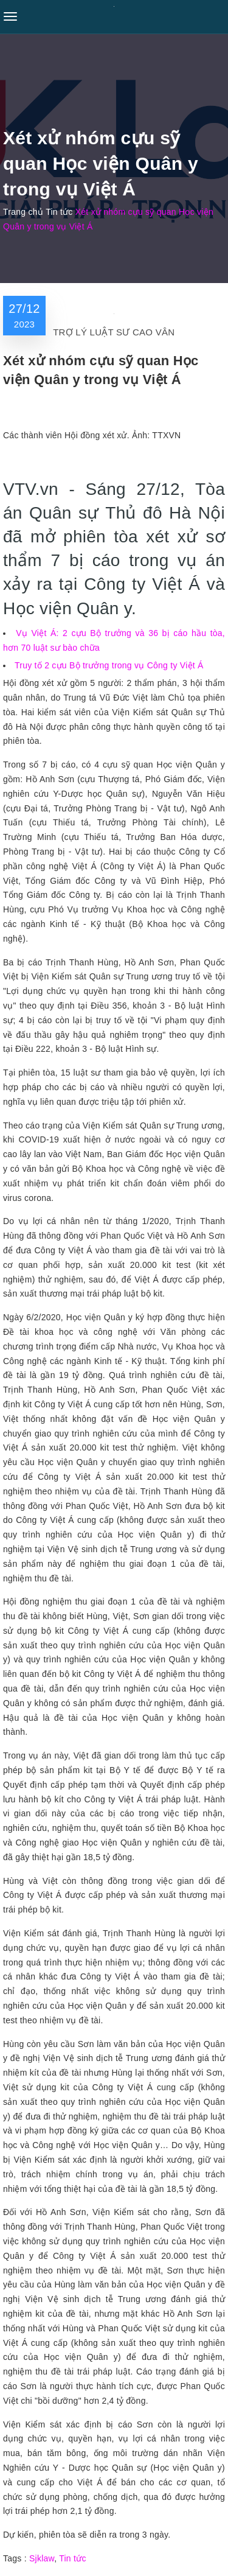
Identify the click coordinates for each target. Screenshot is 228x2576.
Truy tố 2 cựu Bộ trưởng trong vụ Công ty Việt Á (109, 665)
